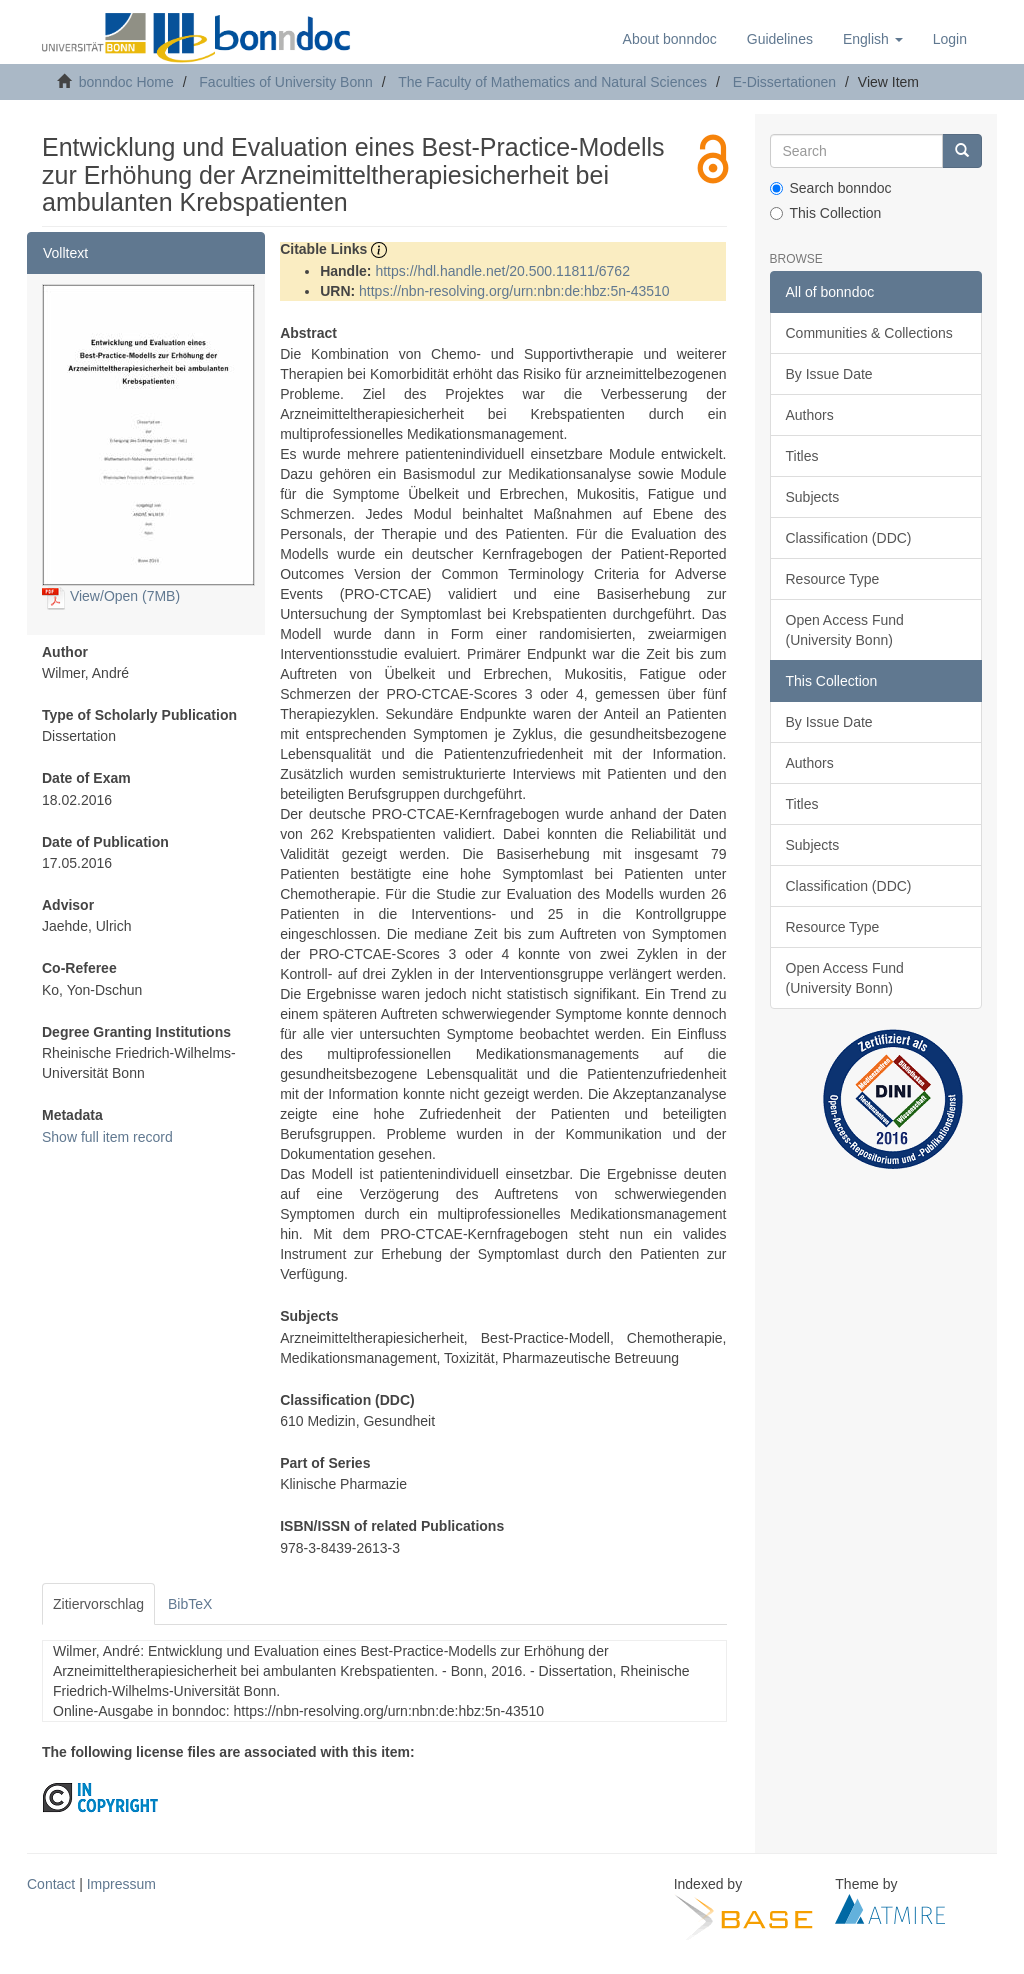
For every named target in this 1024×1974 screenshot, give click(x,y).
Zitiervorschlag (98, 1604)
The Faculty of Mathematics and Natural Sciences (552, 82)
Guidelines (780, 39)
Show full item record (107, 1137)
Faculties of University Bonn (286, 82)
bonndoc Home (126, 82)
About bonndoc (670, 39)
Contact (51, 1884)
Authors (810, 415)
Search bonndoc (831, 188)
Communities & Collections (869, 333)
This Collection (826, 213)
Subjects (813, 497)
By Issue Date (829, 374)
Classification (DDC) (849, 538)
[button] (873, 39)
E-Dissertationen (785, 82)
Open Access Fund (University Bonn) (845, 630)
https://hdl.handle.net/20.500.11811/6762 (502, 271)
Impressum (121, 1884)
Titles (802, 456)
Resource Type (833, 579)
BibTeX (190, 1604)
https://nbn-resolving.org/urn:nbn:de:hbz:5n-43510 (514, 291)
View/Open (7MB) (111, 596)
